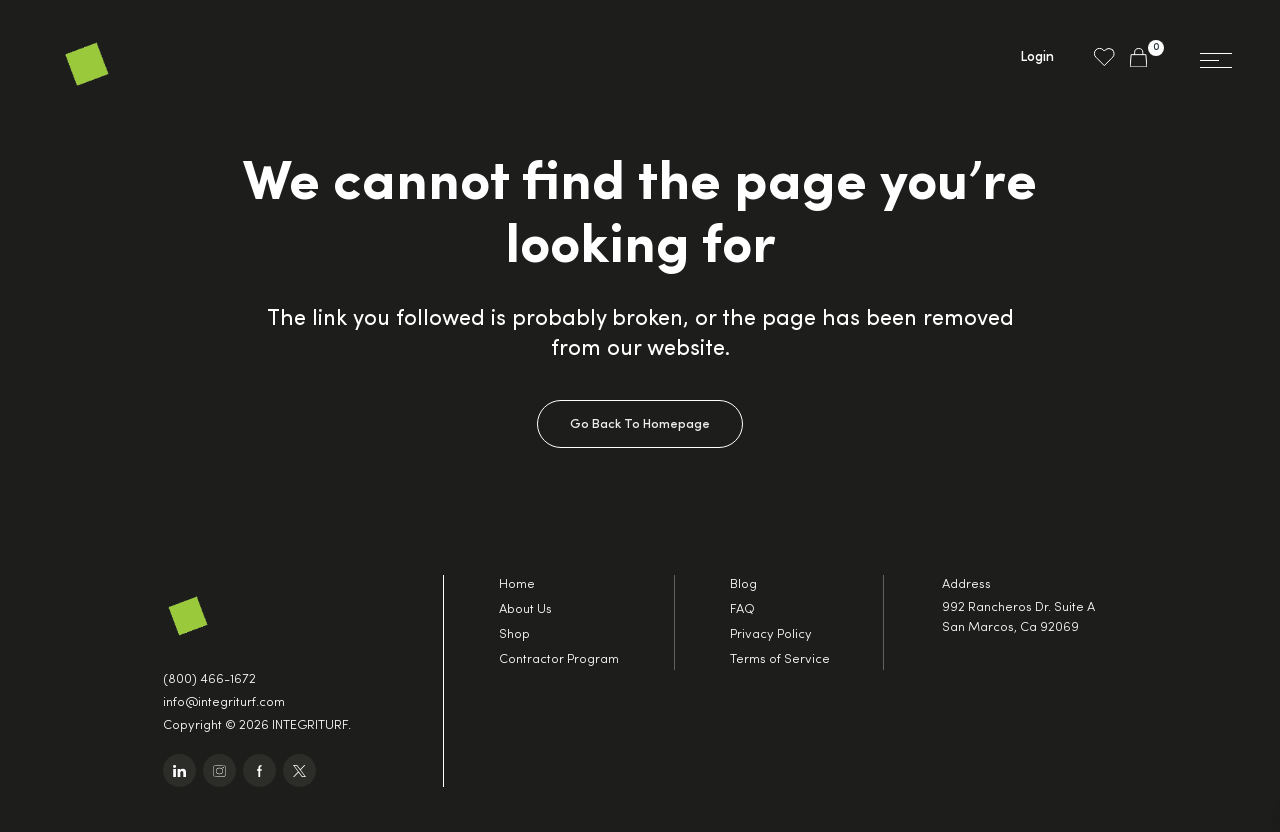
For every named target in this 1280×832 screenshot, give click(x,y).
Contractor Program (559, 659)
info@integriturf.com (224, 702)
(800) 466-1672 (209, 679)
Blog (743, 584)
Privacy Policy (771, 634)
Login (1037, 57)
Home (517, 584)
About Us (525, 609)
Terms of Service (780, 659)
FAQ (742, 609)
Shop (514, 634)
